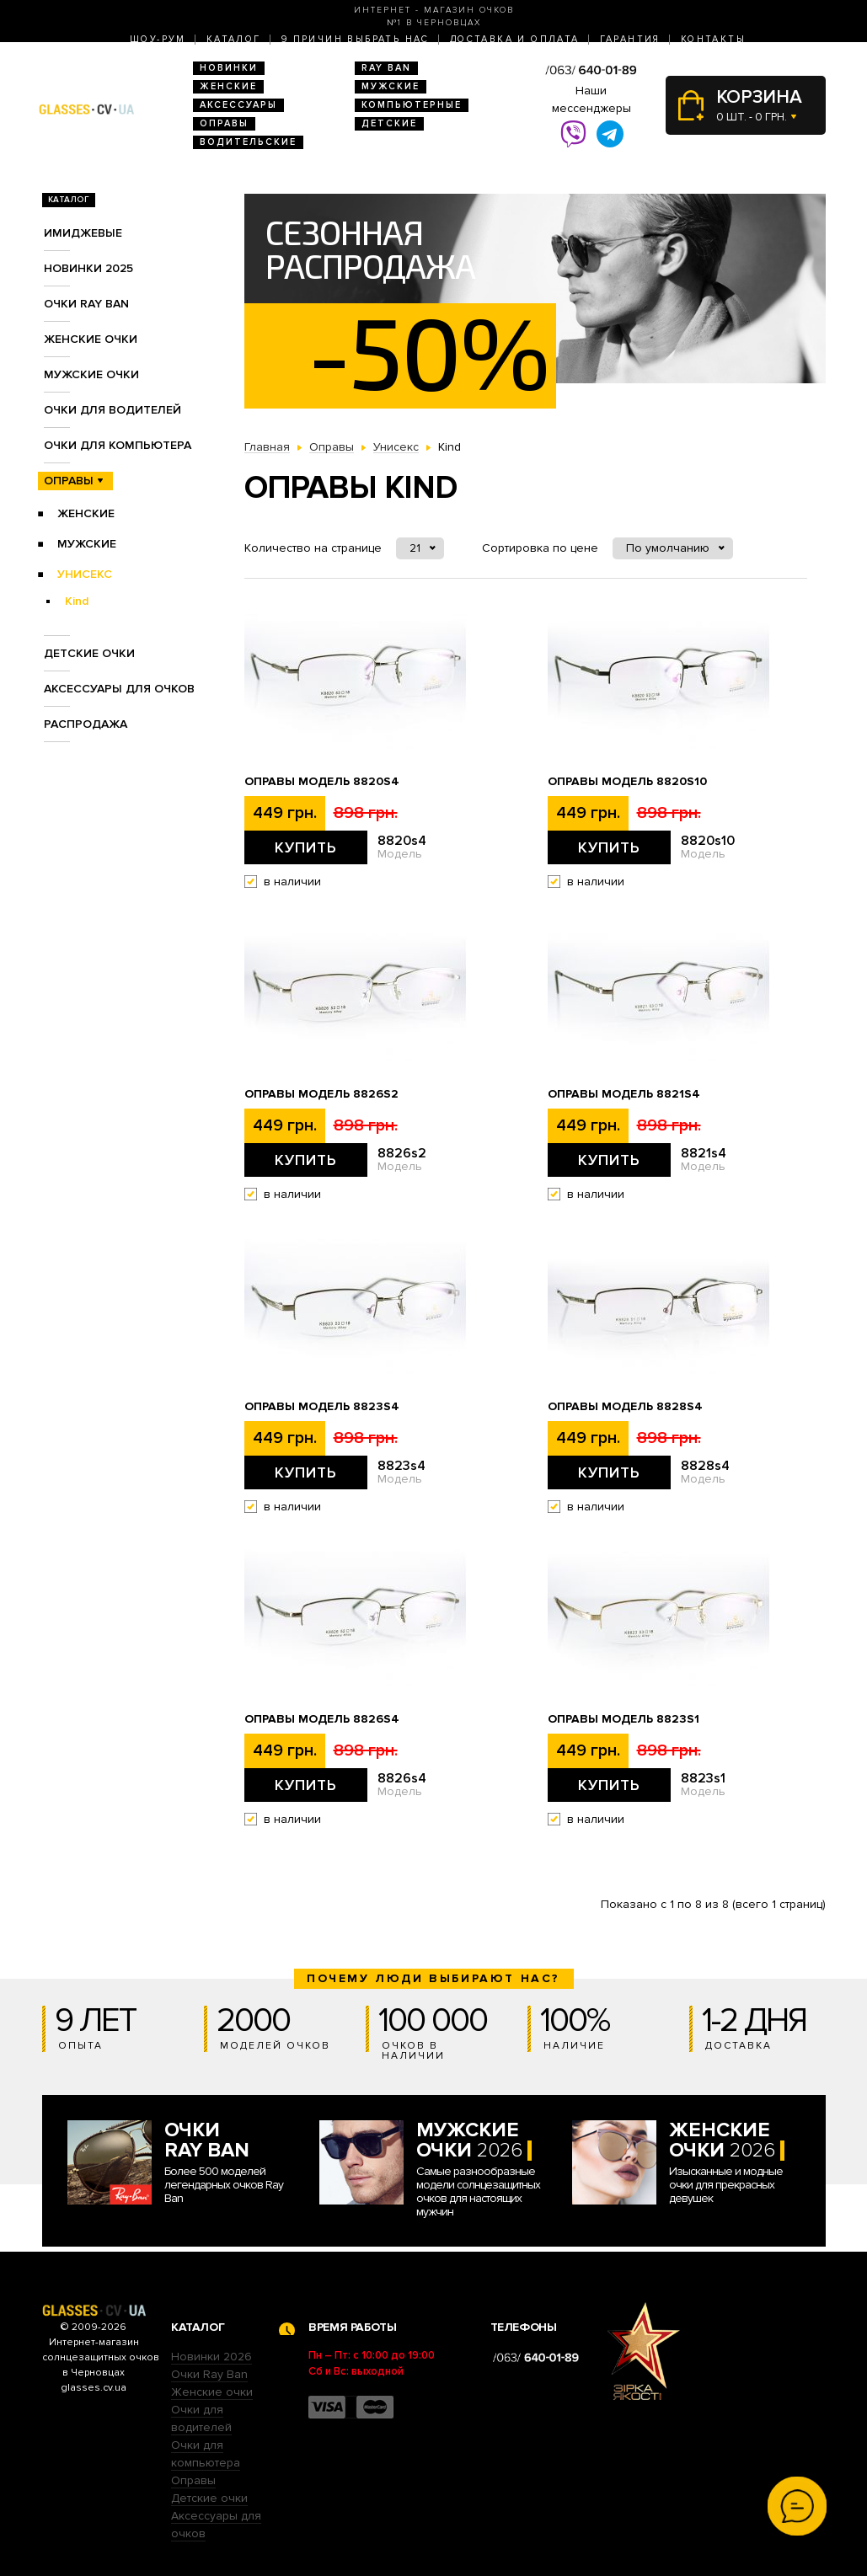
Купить (306, 847)
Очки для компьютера (117, 445)
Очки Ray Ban (209, 2374)
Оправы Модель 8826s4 (321, 1719)
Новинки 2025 (88, 268)
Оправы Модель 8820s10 (627, 781)
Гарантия (630, 39)
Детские (389, 123)
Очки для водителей (112, 410)
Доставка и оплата (515, 39)
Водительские (248, 141)
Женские (228, 86)
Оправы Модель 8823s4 (321, 1407)
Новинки (229, 67)
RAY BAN (386, 67)
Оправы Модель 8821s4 (624, 1094)
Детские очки (89, 653)
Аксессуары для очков (119, 688)
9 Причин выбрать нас (355, 39)
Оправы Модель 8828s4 (625, 1407)
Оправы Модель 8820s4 (321, 781)
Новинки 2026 (211, 2356)
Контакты (713, 39)
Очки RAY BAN (86, 304)
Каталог (233, 39)
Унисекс (84, 574)
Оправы (224, 123)
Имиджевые (83, 233)
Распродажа (85, 724)
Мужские (390, 86)
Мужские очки (91, 374)
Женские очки (90, 339)
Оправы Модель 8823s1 (623, 1719)
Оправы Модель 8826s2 (321, 1094)
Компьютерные (411, 104)
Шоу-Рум (158, 39)
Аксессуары (238, 104)
